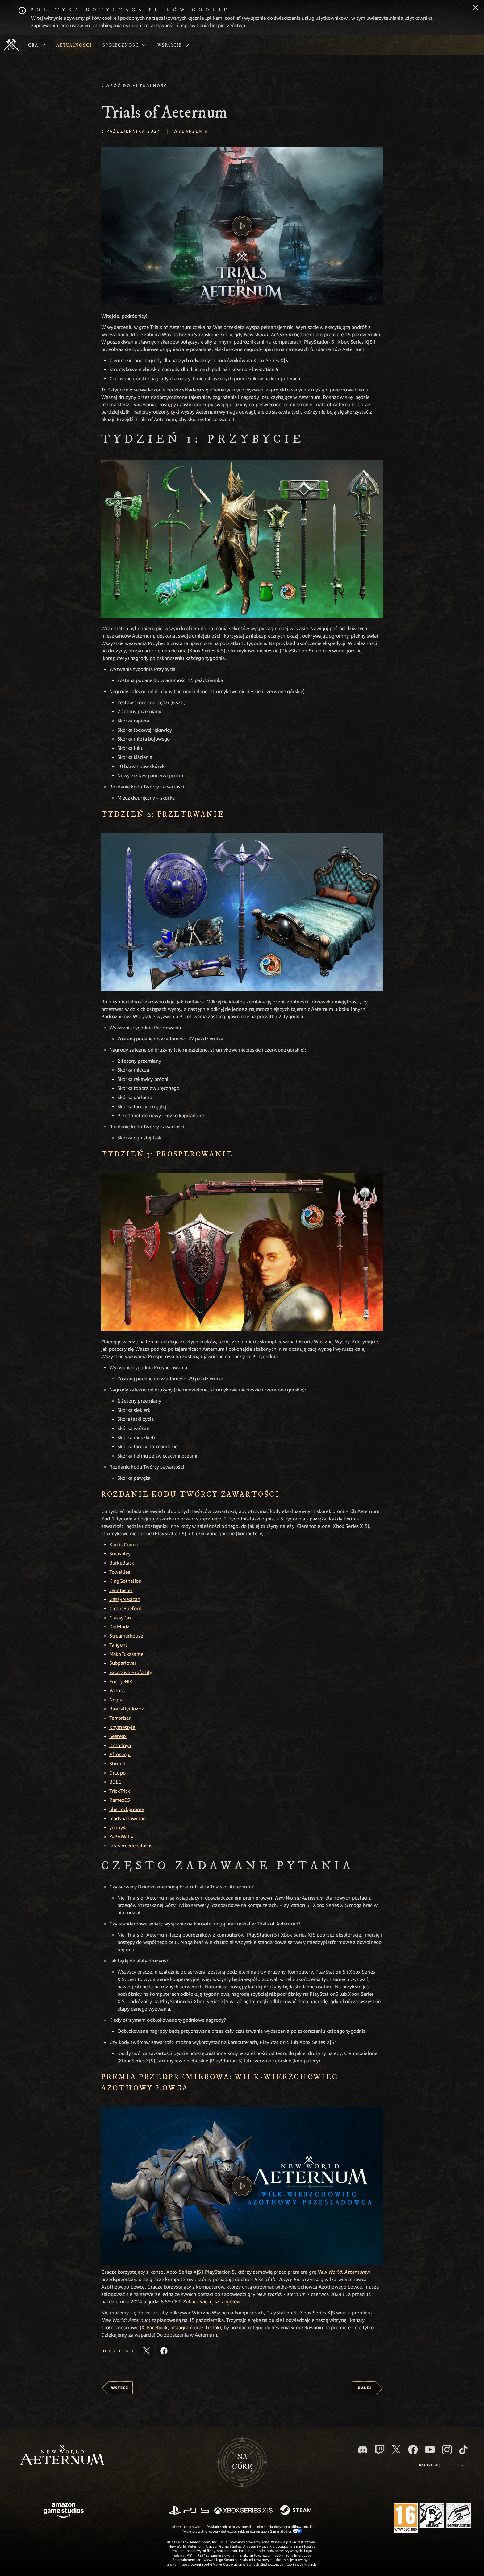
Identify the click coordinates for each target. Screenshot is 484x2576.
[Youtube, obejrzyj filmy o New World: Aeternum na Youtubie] (430, 2449)
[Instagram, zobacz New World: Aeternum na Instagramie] (447, 2449)
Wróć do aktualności (137, 85)
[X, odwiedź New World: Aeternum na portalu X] (396, 2449)
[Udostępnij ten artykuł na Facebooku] (164, 2351)
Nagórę (242, 2461)
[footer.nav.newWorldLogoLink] (62, 2455)
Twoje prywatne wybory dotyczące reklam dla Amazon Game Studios (242, 2531)
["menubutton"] (37, 45)
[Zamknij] (475, 8)
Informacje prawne (186, 2526)
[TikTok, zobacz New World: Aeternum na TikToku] (463, 2449)
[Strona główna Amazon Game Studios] (64, 2511)
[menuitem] (37, 45)
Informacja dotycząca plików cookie (284, 2526)
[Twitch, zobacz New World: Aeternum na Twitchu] (380, 2449)
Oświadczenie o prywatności (228, 2526)
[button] (242, 226)
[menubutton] (441, 2465)
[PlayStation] (189, 2511)
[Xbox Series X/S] (243, 2510)
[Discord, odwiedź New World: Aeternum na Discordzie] (363, 2450)
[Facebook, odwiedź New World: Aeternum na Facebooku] (413, 2449)
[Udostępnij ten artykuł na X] (146, 2351)
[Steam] (296, 2511)
